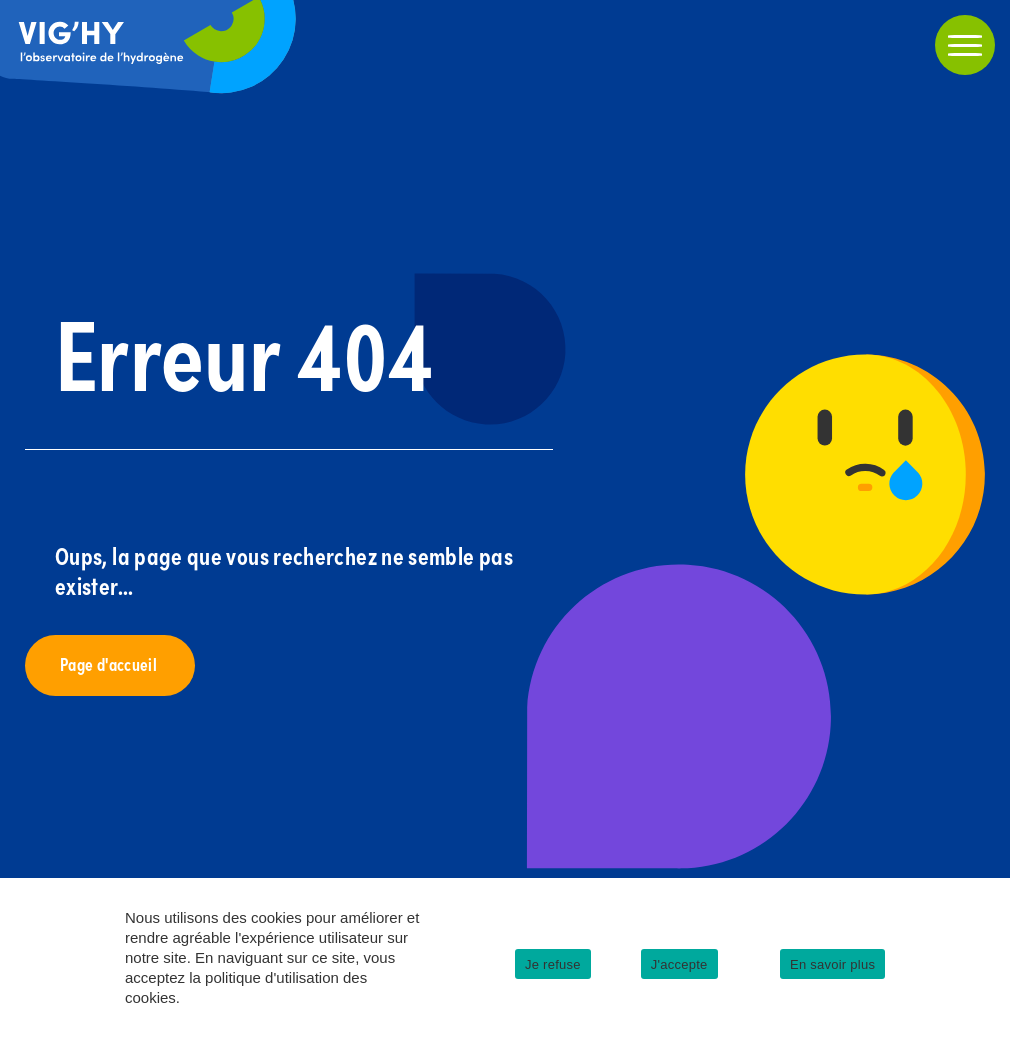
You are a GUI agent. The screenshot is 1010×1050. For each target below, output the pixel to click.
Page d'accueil (110, 663)
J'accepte (679, 964)
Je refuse (553, 964)
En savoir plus (832, 964)
